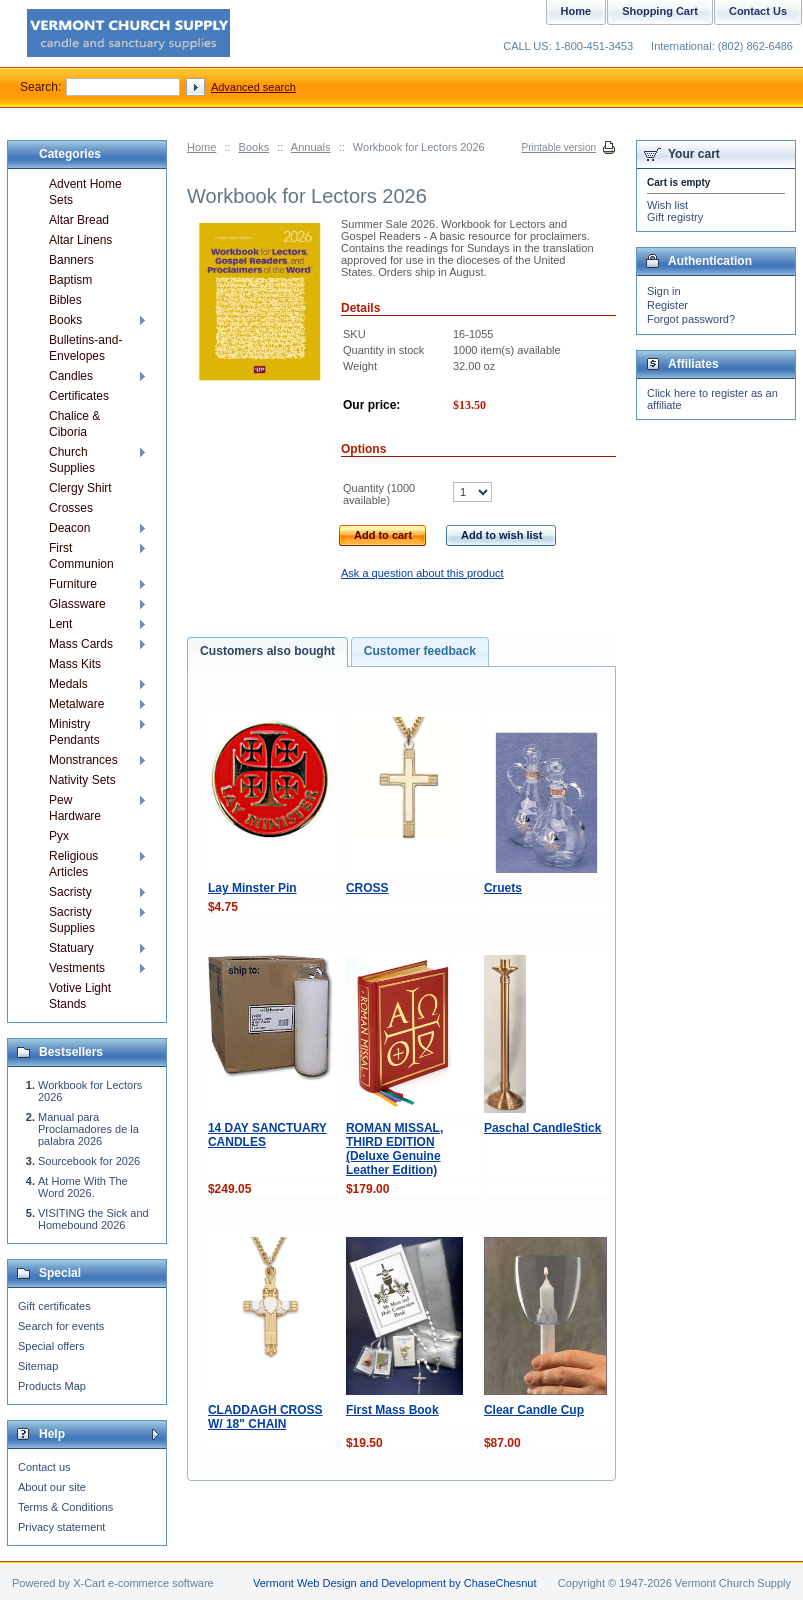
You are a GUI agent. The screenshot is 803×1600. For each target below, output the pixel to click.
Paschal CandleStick (542, 1128)
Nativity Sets (82, 780)
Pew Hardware (75, 808)
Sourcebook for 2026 (89, 1161)
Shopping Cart (660, 11)
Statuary (71, 948)
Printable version (559, 147)
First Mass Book (392, 1410)
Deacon (69, 528)
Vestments (77, 968)
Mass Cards (81, 644)
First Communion (81, 556)
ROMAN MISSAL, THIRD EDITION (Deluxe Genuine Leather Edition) (394, 1149)
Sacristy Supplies (72, 920)
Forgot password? (691, 319)
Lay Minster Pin (252, 888)
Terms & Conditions (65, 1507)
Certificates (79, 396)
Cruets (503, 888)
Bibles (65, 300)
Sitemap (38, 1366)
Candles (71, 376)
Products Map (52, 1386)
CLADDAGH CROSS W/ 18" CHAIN (265, 1417)
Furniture (73, 584)
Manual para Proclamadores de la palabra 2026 (88, 1129)
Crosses (71, 508)
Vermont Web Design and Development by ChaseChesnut (395, 1583)
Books (254, 147)
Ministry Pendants (74, 732)
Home (201, 147)
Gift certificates (54, 1306)
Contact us (44, 1467)
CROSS (367, 888)
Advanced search (253, 87)
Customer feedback (420, 651)
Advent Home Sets (85, 192)
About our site (52, 1487)
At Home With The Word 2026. (83, 1187)
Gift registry (675, 217)
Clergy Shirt (80, 488)
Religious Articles (73, 864)
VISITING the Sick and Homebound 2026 (93, 1219)
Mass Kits (75, 664)
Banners (71, 260)
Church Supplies (72, 460)
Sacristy (70, 892)
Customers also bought (267, 651)
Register (667, 305)
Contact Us (758, 11)
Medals (68, 684)
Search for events (61, 1326)
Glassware (77, 604)
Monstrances (83, 760)
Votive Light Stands (80, 996)
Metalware (76, 704)
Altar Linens (80, 240)
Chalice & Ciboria (74, 424)
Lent (60, 624)
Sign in (664, 291)
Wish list (667, 205)
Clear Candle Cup (534, 1410)
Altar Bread (79, 220)
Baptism (70, 280)
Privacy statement (61, 1527)
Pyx (59, 836)
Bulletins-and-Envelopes (85, 348)
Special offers (51, 1346)
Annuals (311, 147)
